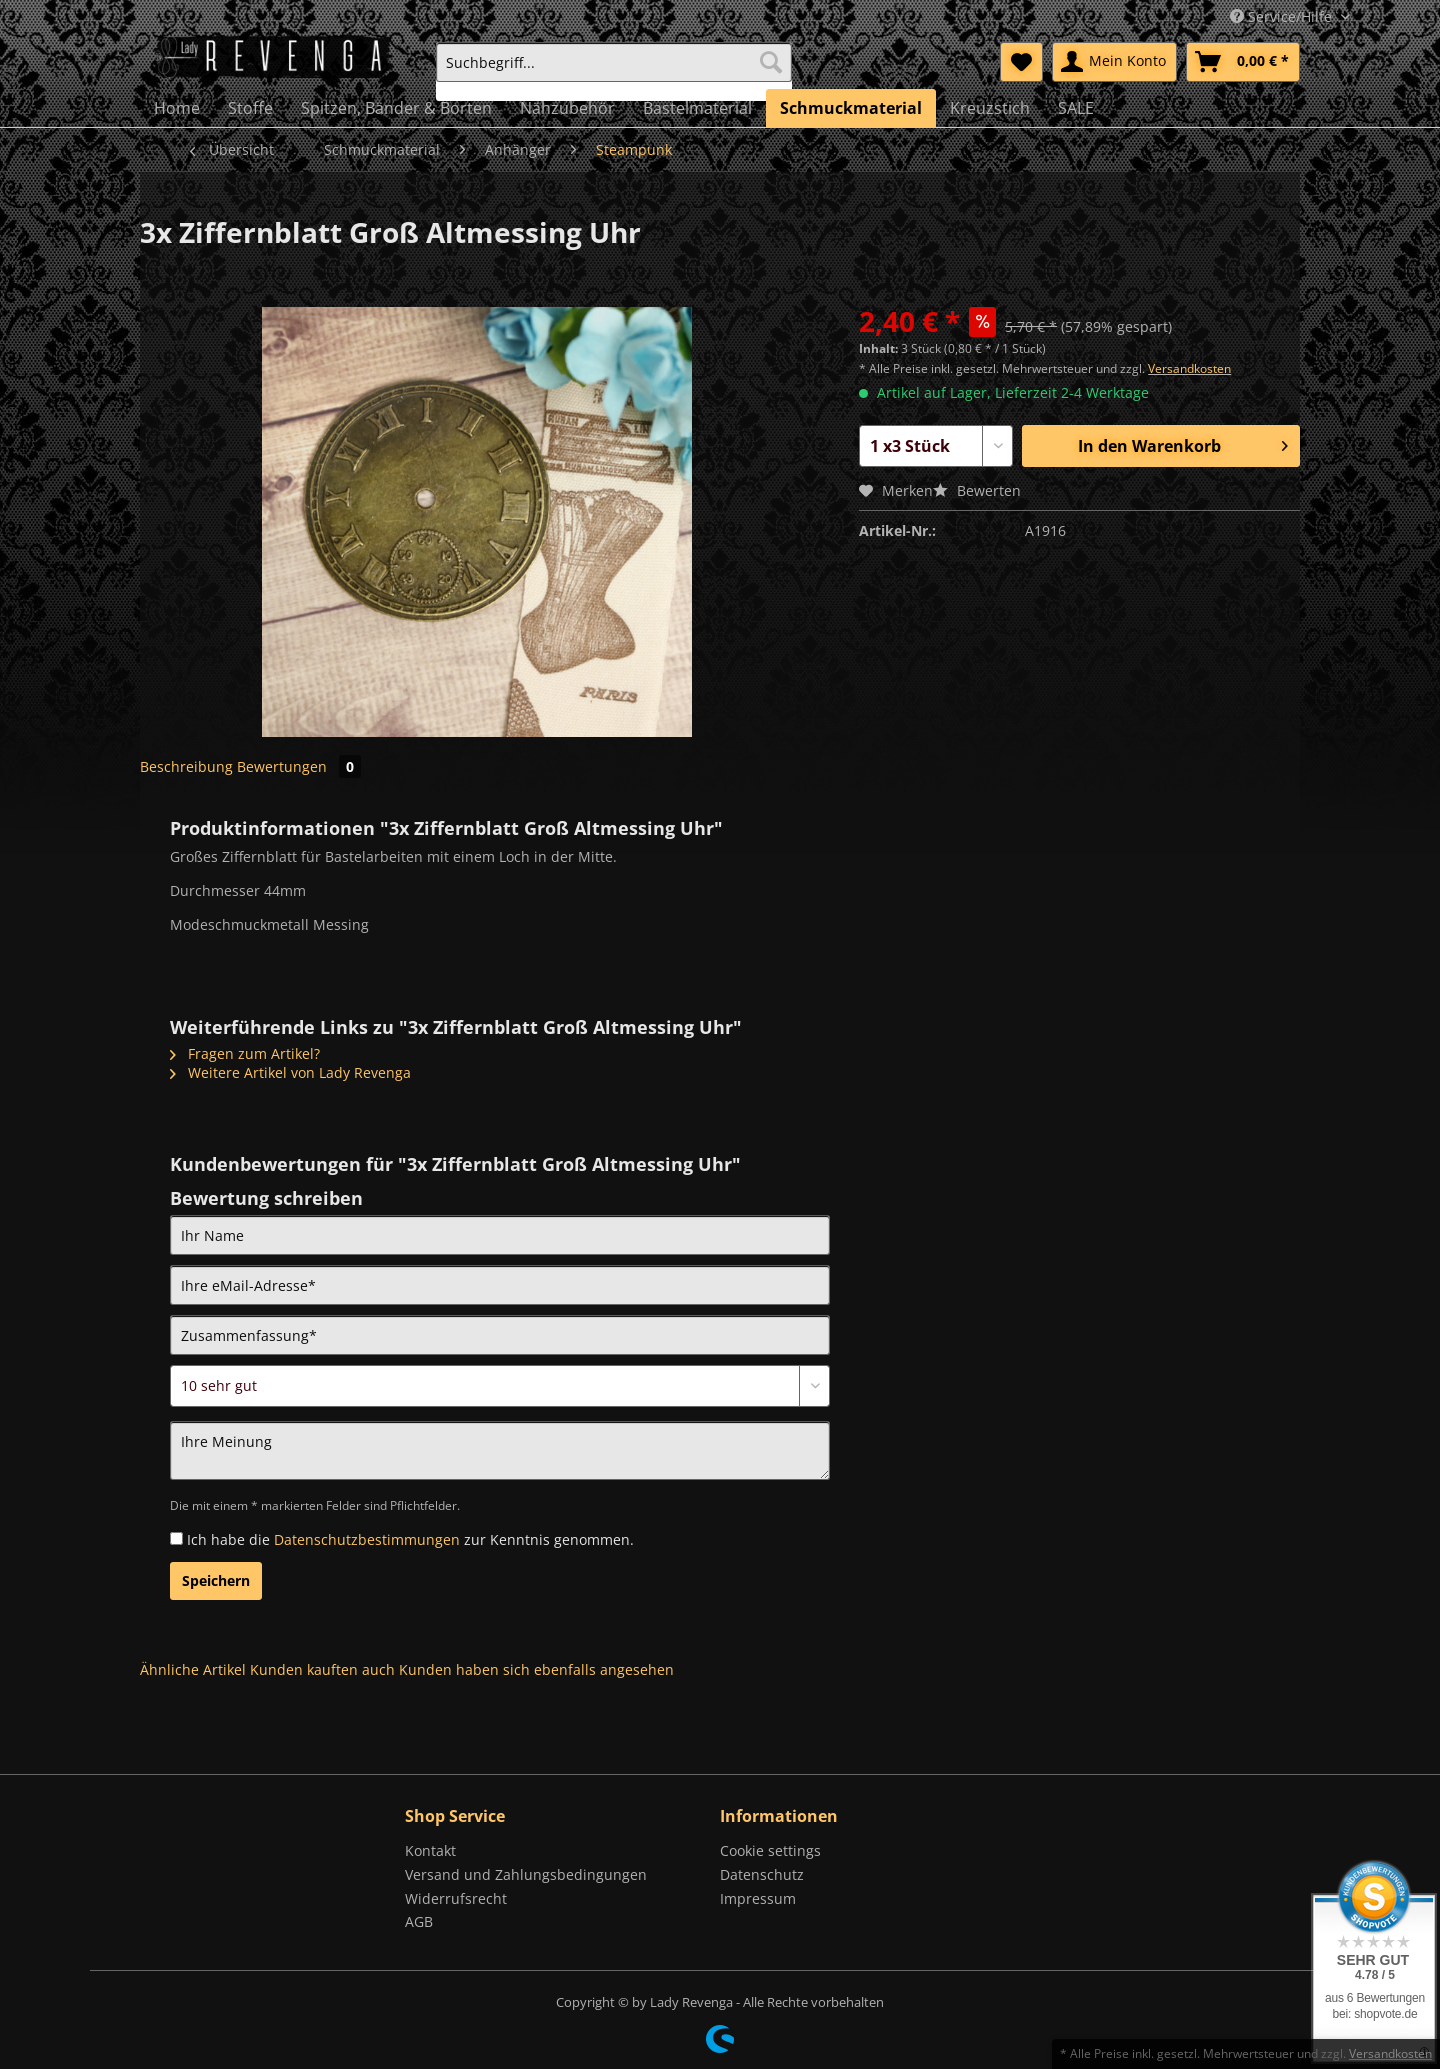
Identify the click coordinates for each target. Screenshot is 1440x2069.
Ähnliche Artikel (193, 1669)
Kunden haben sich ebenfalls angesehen (536, 1669)
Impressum (758, 1898)
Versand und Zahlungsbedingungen (526, 1874)
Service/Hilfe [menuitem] (1283, 16)
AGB (419, 1921)
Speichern (216, 1580)
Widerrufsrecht (456, 1898)
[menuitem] (614, 71)
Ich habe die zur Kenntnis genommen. (410, 1539)
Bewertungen (299, 766)
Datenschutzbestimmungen (367, 1539)
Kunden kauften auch (322, 1669)
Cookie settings (770, 1850)
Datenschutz (762, 1874)
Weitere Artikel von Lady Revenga (290, 1072)
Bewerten (977, 490)
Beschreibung (186, 766)
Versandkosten (1189, 368)
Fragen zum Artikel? (245, 1053)
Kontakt (430, 1850)
